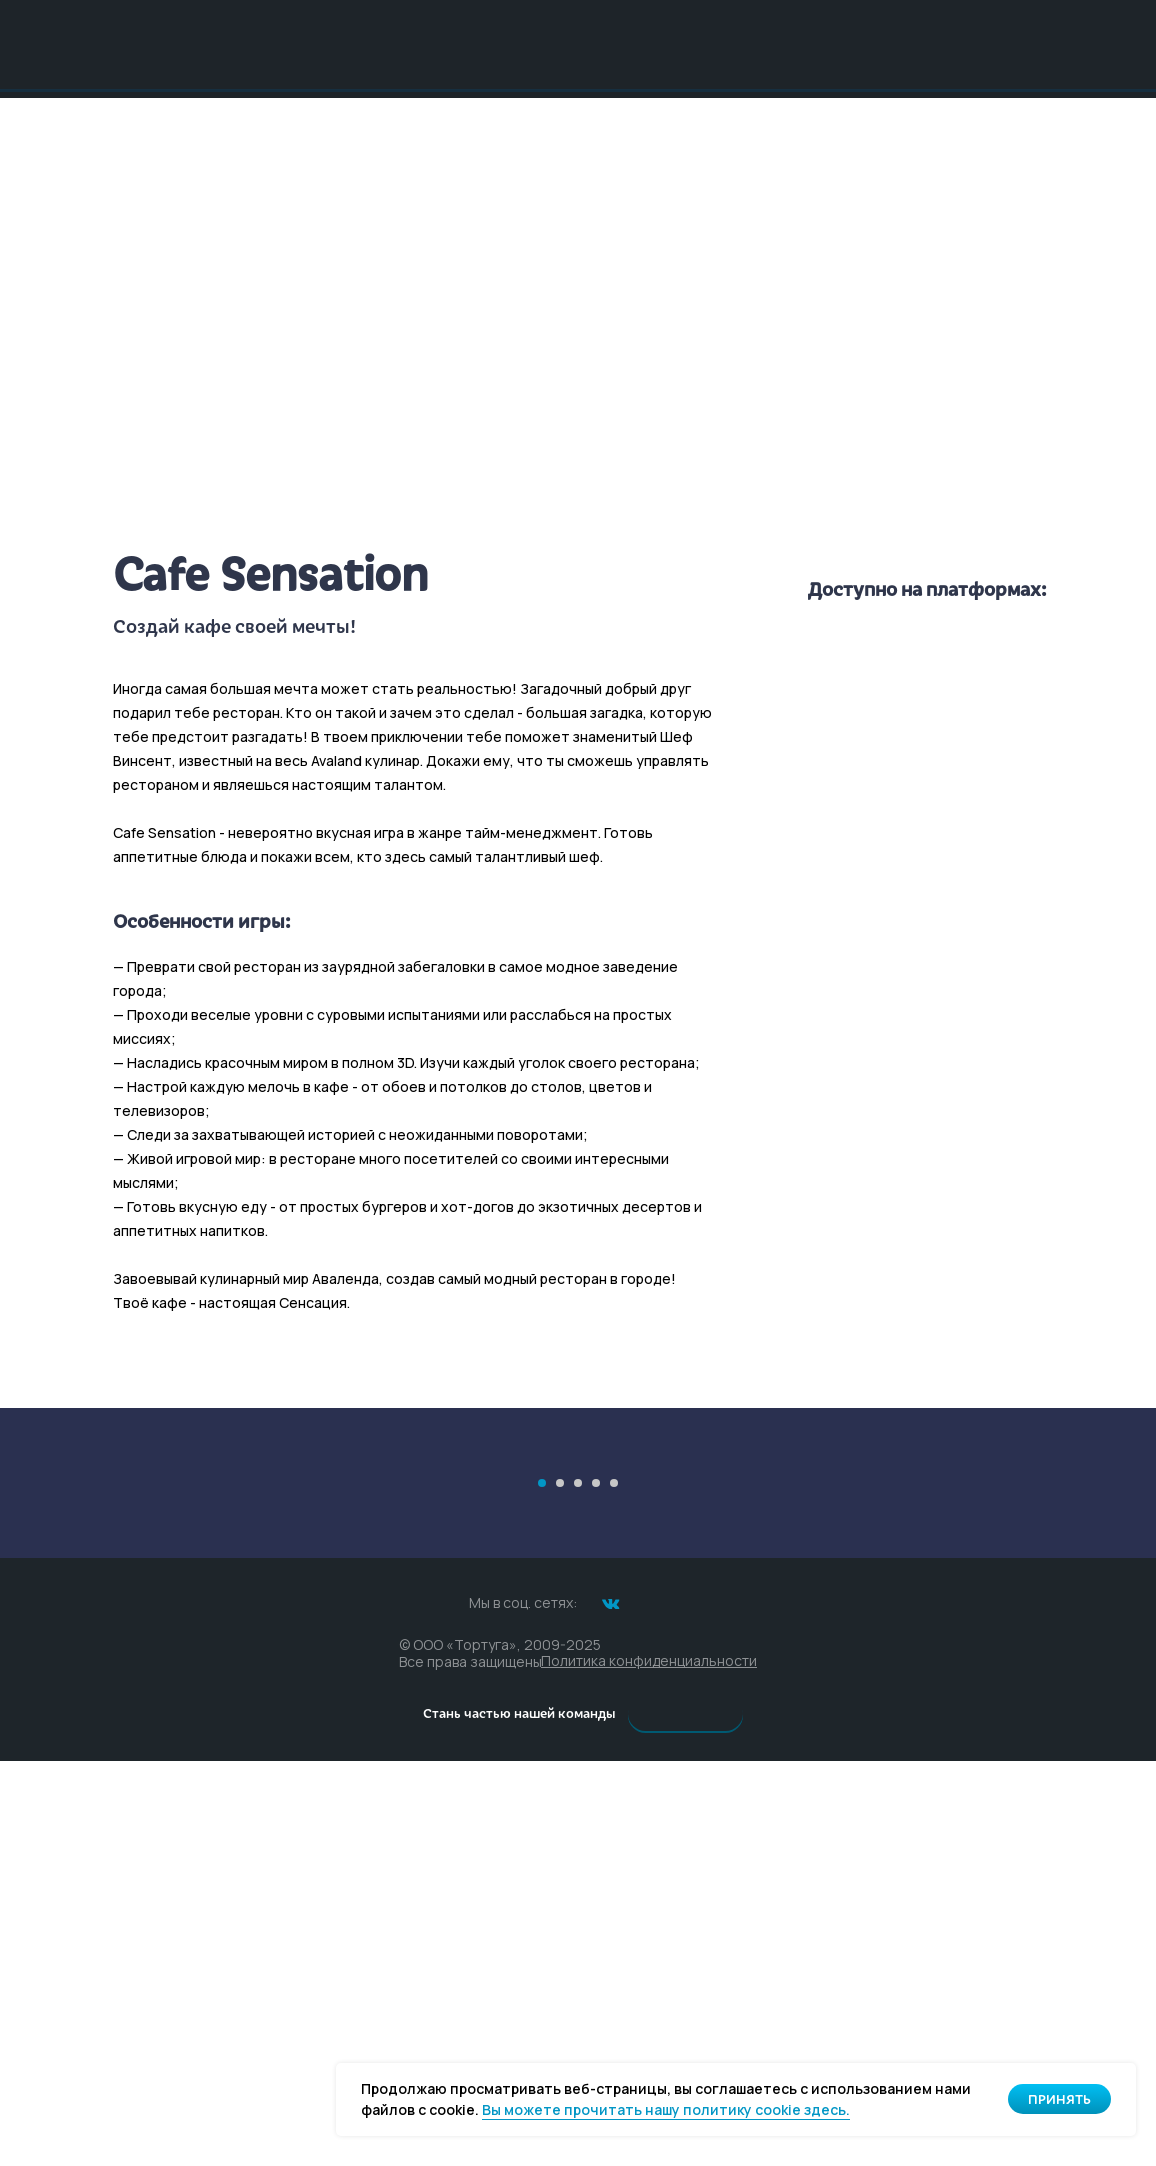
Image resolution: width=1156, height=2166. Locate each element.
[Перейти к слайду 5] (614, 1888)
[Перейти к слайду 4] (596, 1888)
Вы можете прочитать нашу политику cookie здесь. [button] (666, 2109)
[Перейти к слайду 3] (578, 1888)
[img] (578, 44)
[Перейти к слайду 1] (542, 1888)
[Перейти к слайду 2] (560, 1888)
